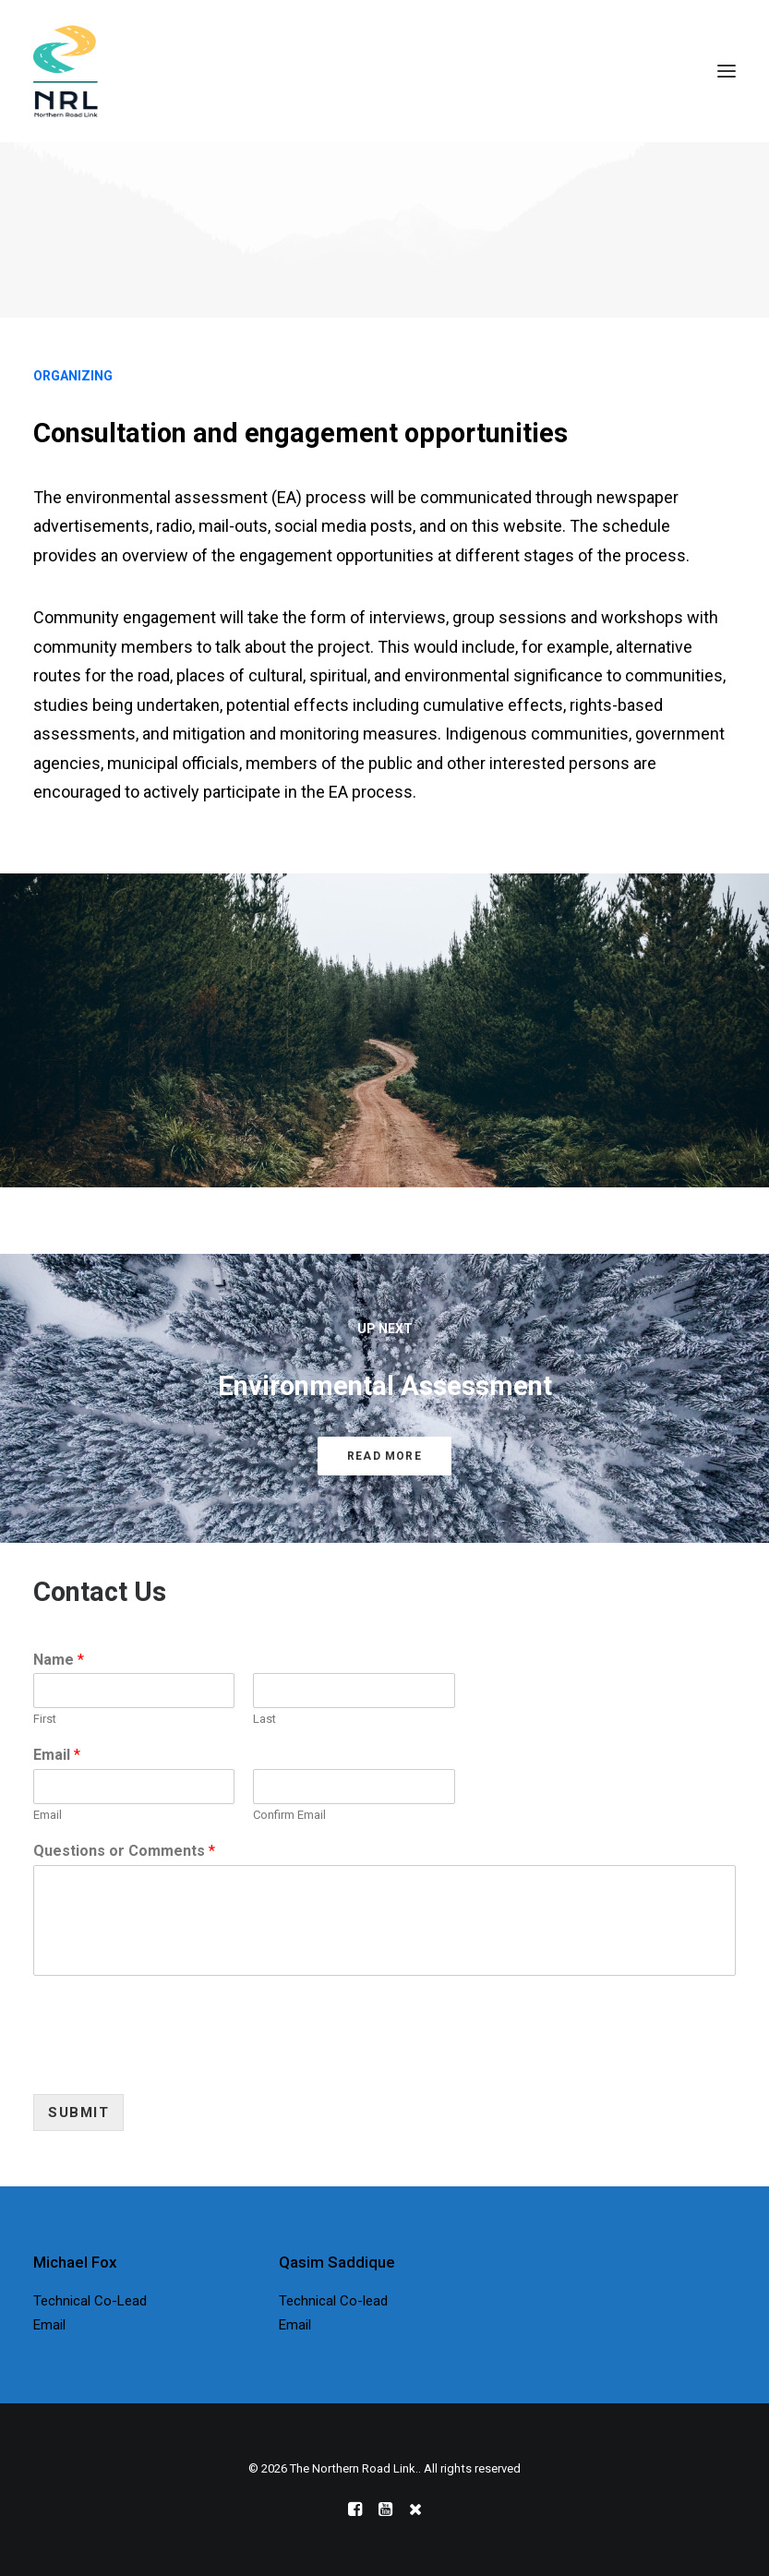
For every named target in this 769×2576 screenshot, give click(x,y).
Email (56, 1754)
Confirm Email (289, 1815)
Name (58, 1659)
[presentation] (173, 2063)
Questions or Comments (124, 1851)
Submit (78, 2112)
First (44, 1719)
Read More (384, 1456)
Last (264, 1719)
